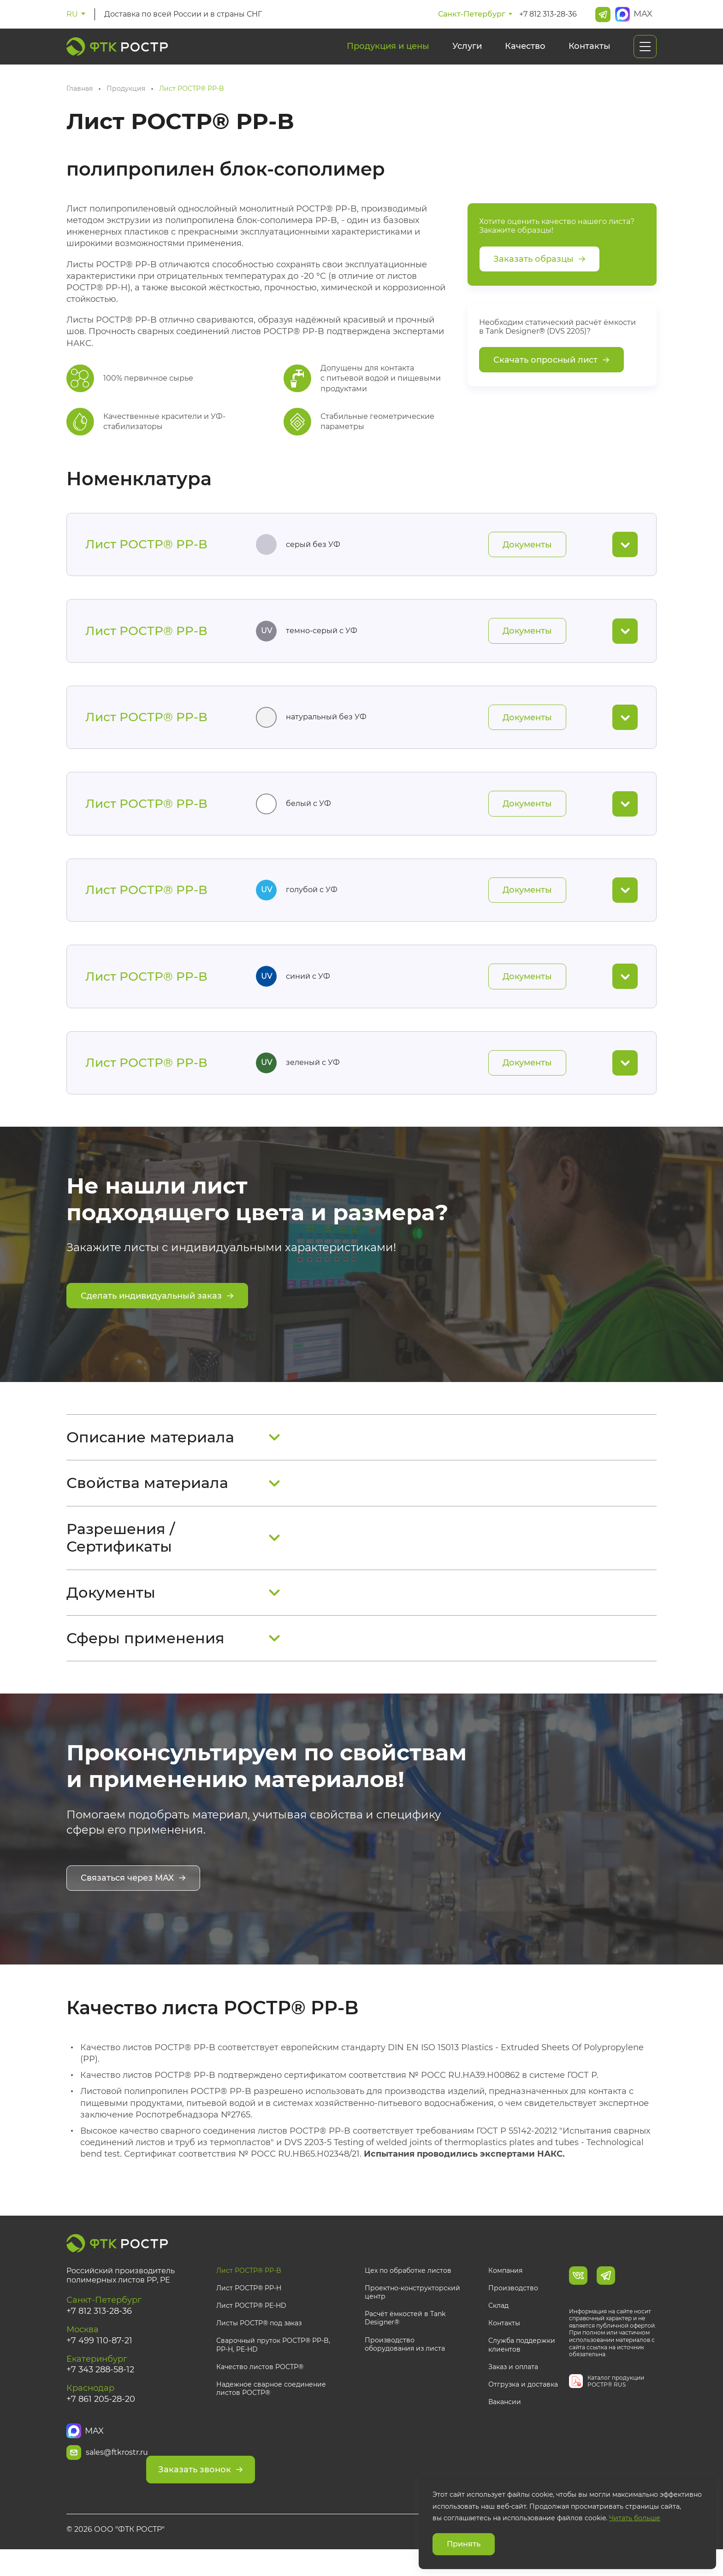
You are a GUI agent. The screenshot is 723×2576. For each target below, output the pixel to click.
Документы (524, 546)
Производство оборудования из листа (405, 2362)
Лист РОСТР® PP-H (248, 2306)
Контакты (589, 46)
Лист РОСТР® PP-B (248, 2289)
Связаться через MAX (138, 1899)
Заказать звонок (277, 2473)
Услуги (467, 46)
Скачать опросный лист (557, 364)
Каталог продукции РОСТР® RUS (615, 2400)
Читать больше (634, 2518)
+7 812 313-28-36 (548, 14)
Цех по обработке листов (408, 2289)
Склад (498, 2324)
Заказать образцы (543, 260)
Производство (513, 2306)
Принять (463, 2544)
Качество (525, 46)
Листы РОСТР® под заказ (259, 2342)
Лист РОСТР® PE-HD (251, 2324)
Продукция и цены (388, 46)
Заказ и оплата (513, 2385)
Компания (505, 2289)
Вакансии (504, 2420)
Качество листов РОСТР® (259, 2385)
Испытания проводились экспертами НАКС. (464, 2173)
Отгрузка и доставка (523, 2403)
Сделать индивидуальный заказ (165, 1318)
